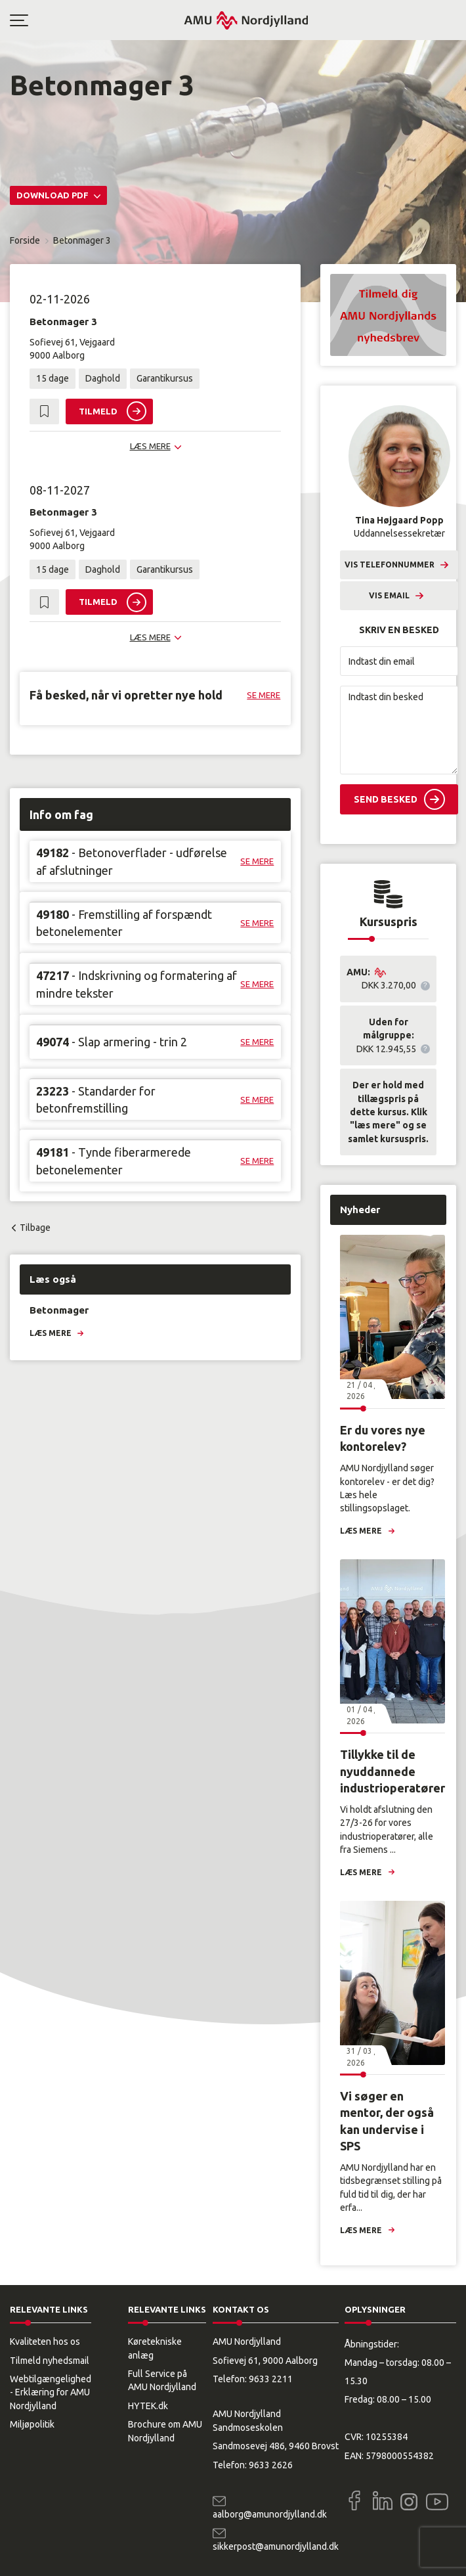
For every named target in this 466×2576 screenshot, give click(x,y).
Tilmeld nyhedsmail (49, 2360)
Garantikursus (165, 378)
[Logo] (246, 20)
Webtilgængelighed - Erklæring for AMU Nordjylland (50, 2392)
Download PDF (53, 195)
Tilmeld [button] (98, 411)
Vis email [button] (389, 595)
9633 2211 (271, 2379)
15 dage (52, 378)
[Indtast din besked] (399, 730)
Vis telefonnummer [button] (389, 564)
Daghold (102, 378)
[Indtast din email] (399, 661)
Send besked (385, 799)
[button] (96, 20)
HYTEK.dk (148, 2406)
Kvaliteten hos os (45, 2341)
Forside (25, 240)
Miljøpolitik (32, 2424)
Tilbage (35, 1227)
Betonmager (59, 1310)
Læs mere (51, 1333)
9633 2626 (271, 2465)
